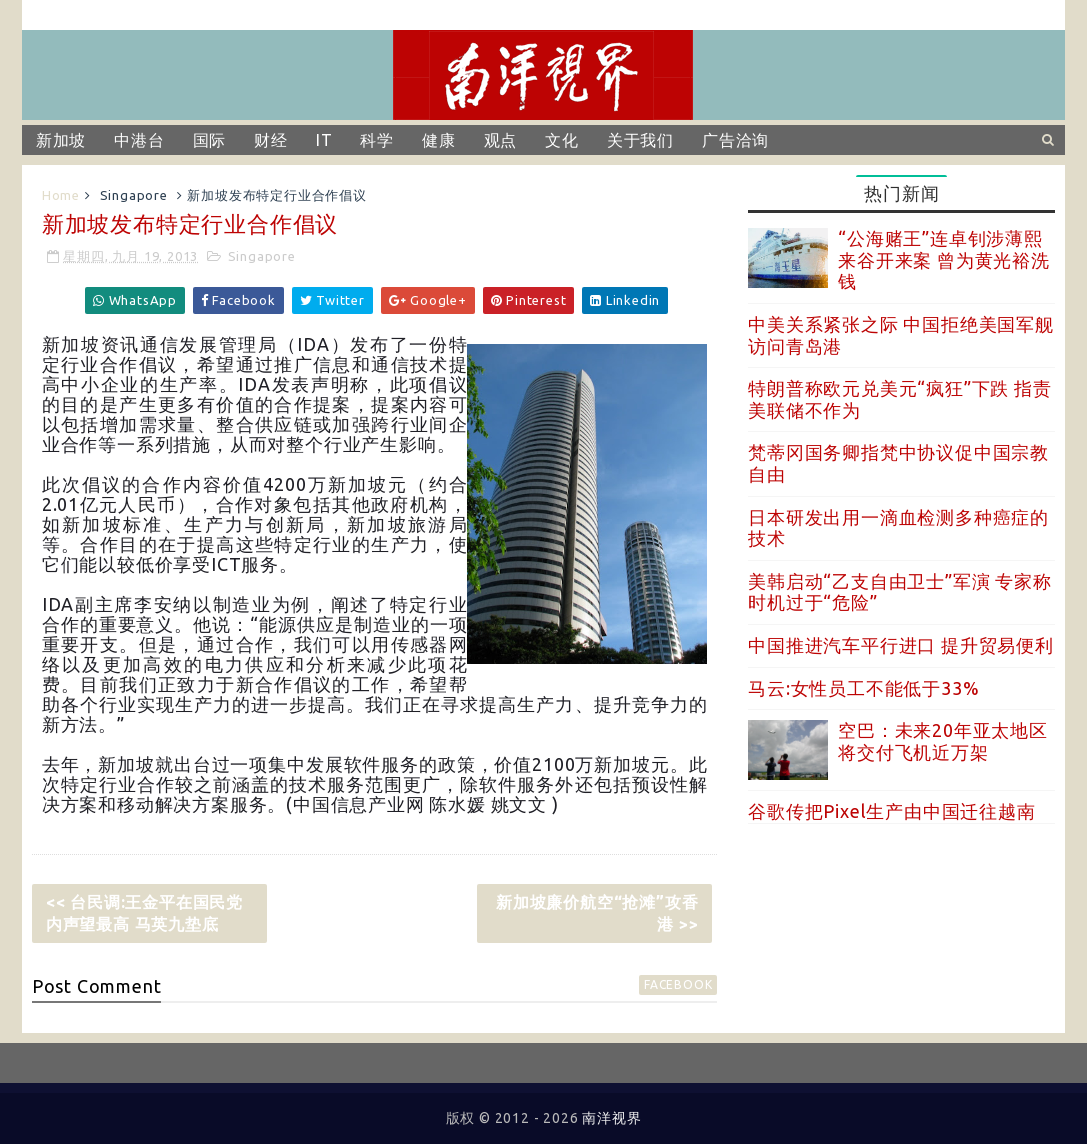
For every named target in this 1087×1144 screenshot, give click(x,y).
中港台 (139, 140)
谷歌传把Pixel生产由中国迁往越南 (891, 811)
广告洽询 (735, 140)
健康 (439, 140)
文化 (562, 140)
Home (61, 195)
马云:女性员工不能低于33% (863, 688)
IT (324, 140)
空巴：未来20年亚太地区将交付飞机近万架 (943, 741)
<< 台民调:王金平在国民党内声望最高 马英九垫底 (144, 913)
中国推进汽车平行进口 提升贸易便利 (901, 645)
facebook (678, 984)
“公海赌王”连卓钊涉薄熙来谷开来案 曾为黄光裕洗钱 (944, 259)
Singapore (134, 195)
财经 (271, 140)
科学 (377, 140)
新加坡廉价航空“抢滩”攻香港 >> (597, 913)
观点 (501, 140)
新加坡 (61, 140)
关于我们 (640, 140)
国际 (210, 140)
